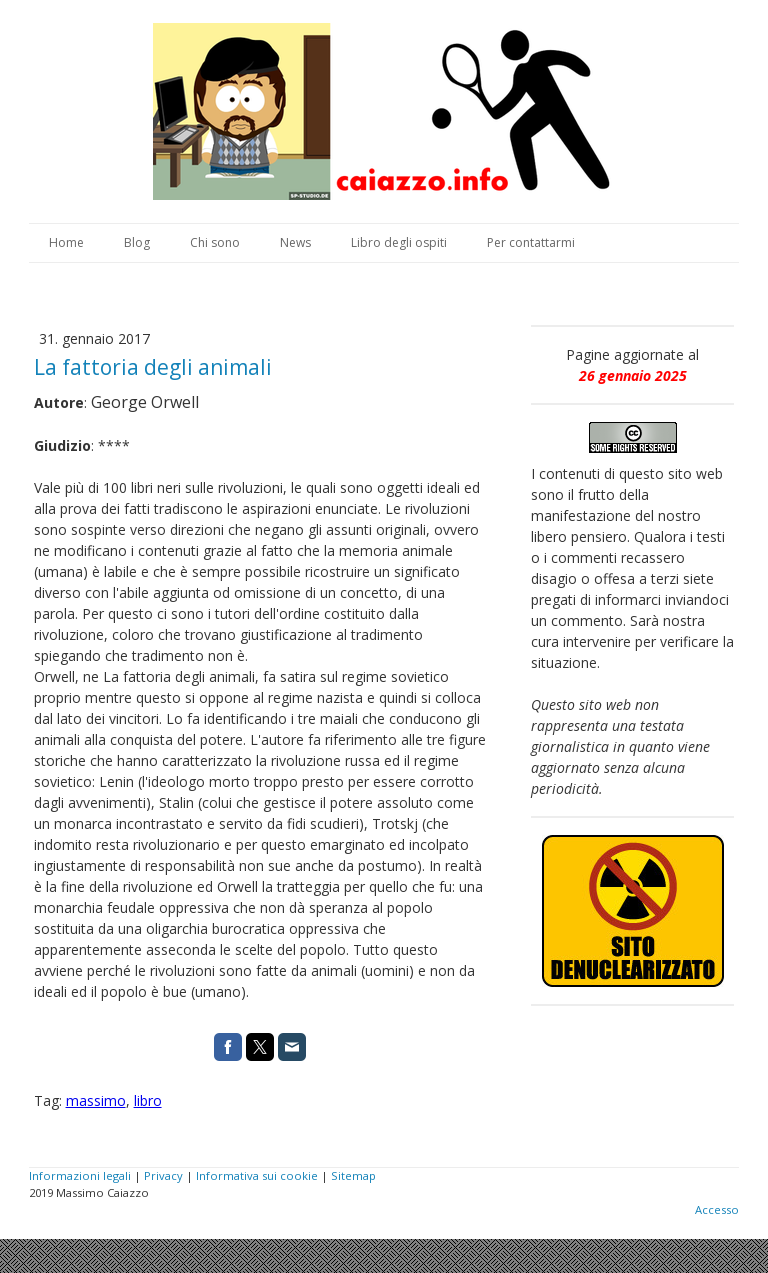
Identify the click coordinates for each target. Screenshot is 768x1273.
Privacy (163, 1175)
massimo (96, 1100)
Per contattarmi (531, 242)
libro (148, 1100)
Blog (137, 242)
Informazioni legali (80, 1175)
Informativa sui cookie (257, 1175)
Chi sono (215, 242)
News (295, 242)
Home (66, 242)
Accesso (717, 1209)
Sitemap (353, 1175)
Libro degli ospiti (399, 242)
